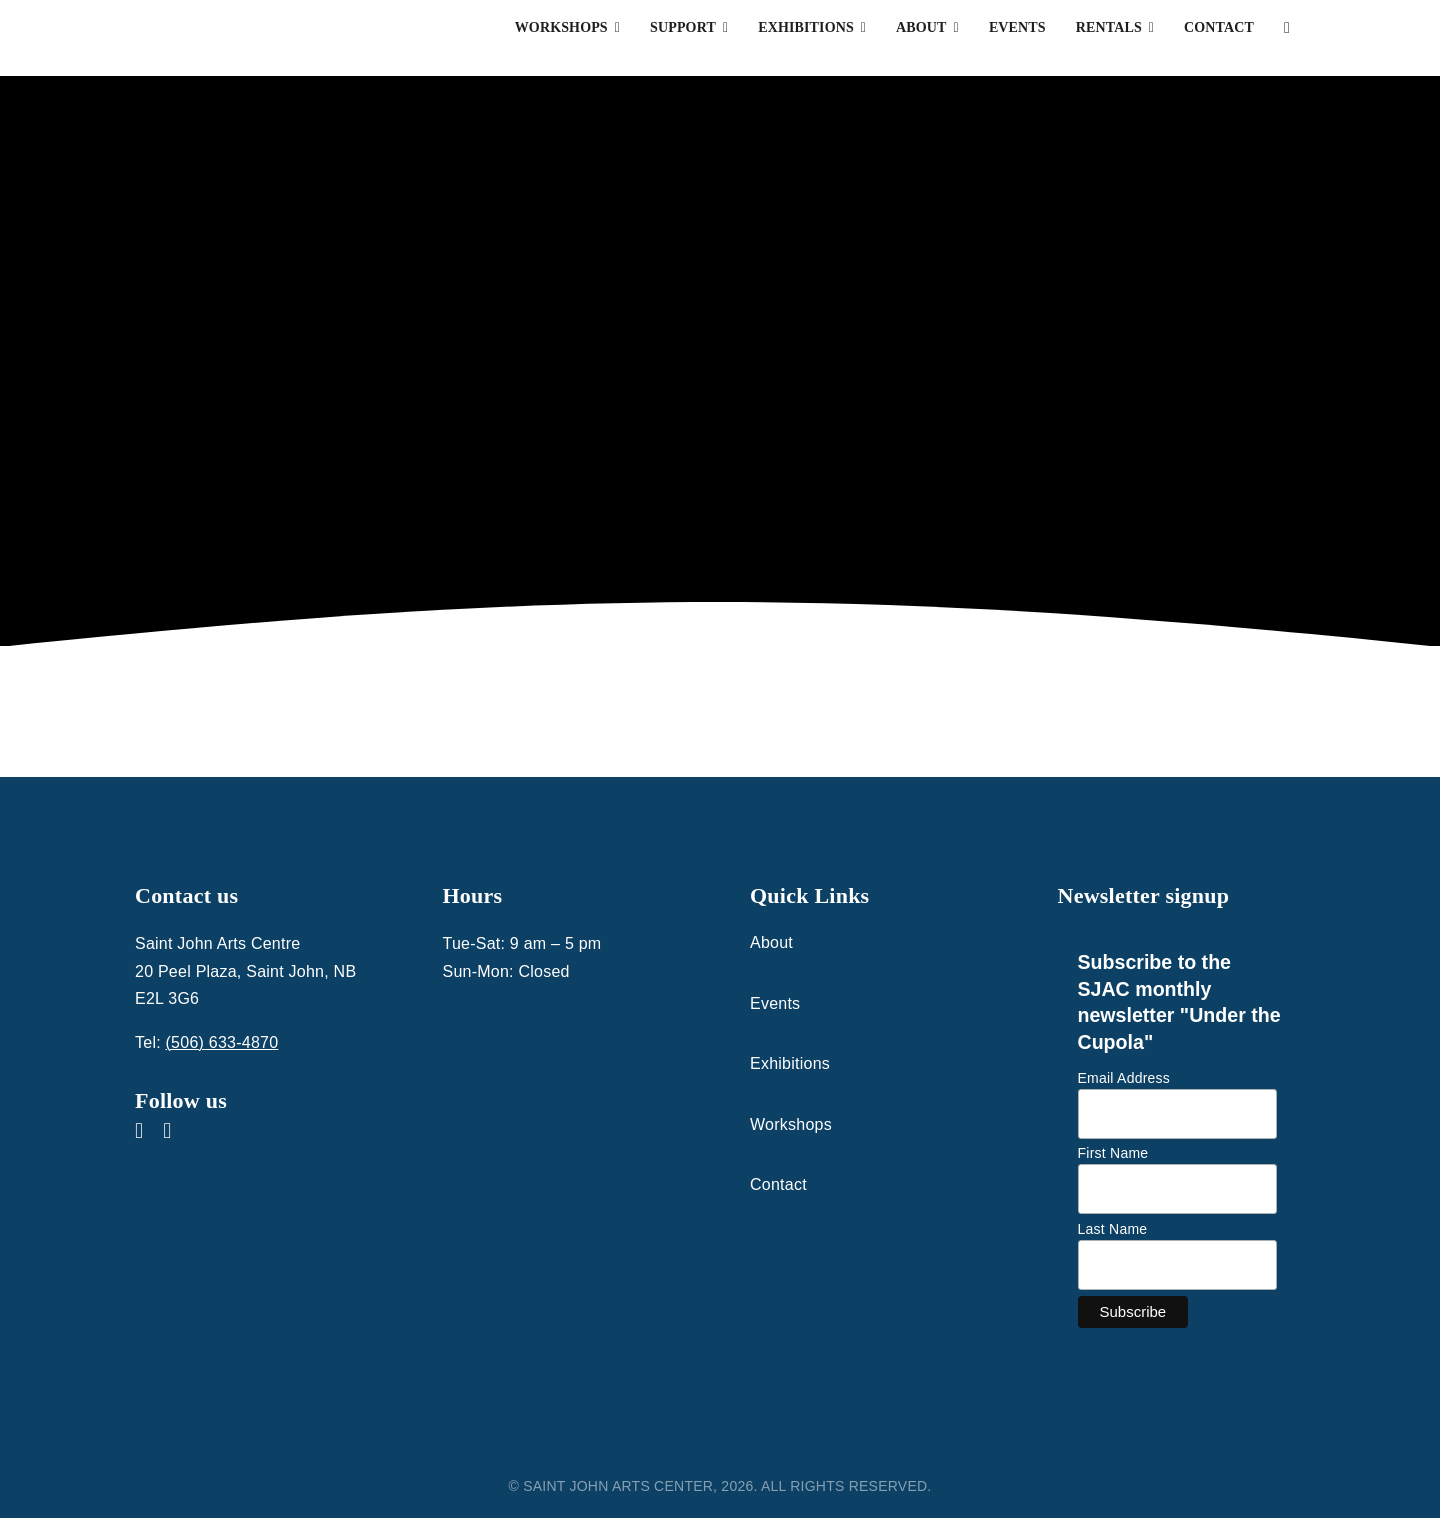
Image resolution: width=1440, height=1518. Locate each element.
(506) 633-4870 (222, 1042)
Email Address (1124, 1078)
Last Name (1113, 1229)
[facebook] (139, 1131)
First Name (1113, 1153)
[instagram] (167, 1131)
